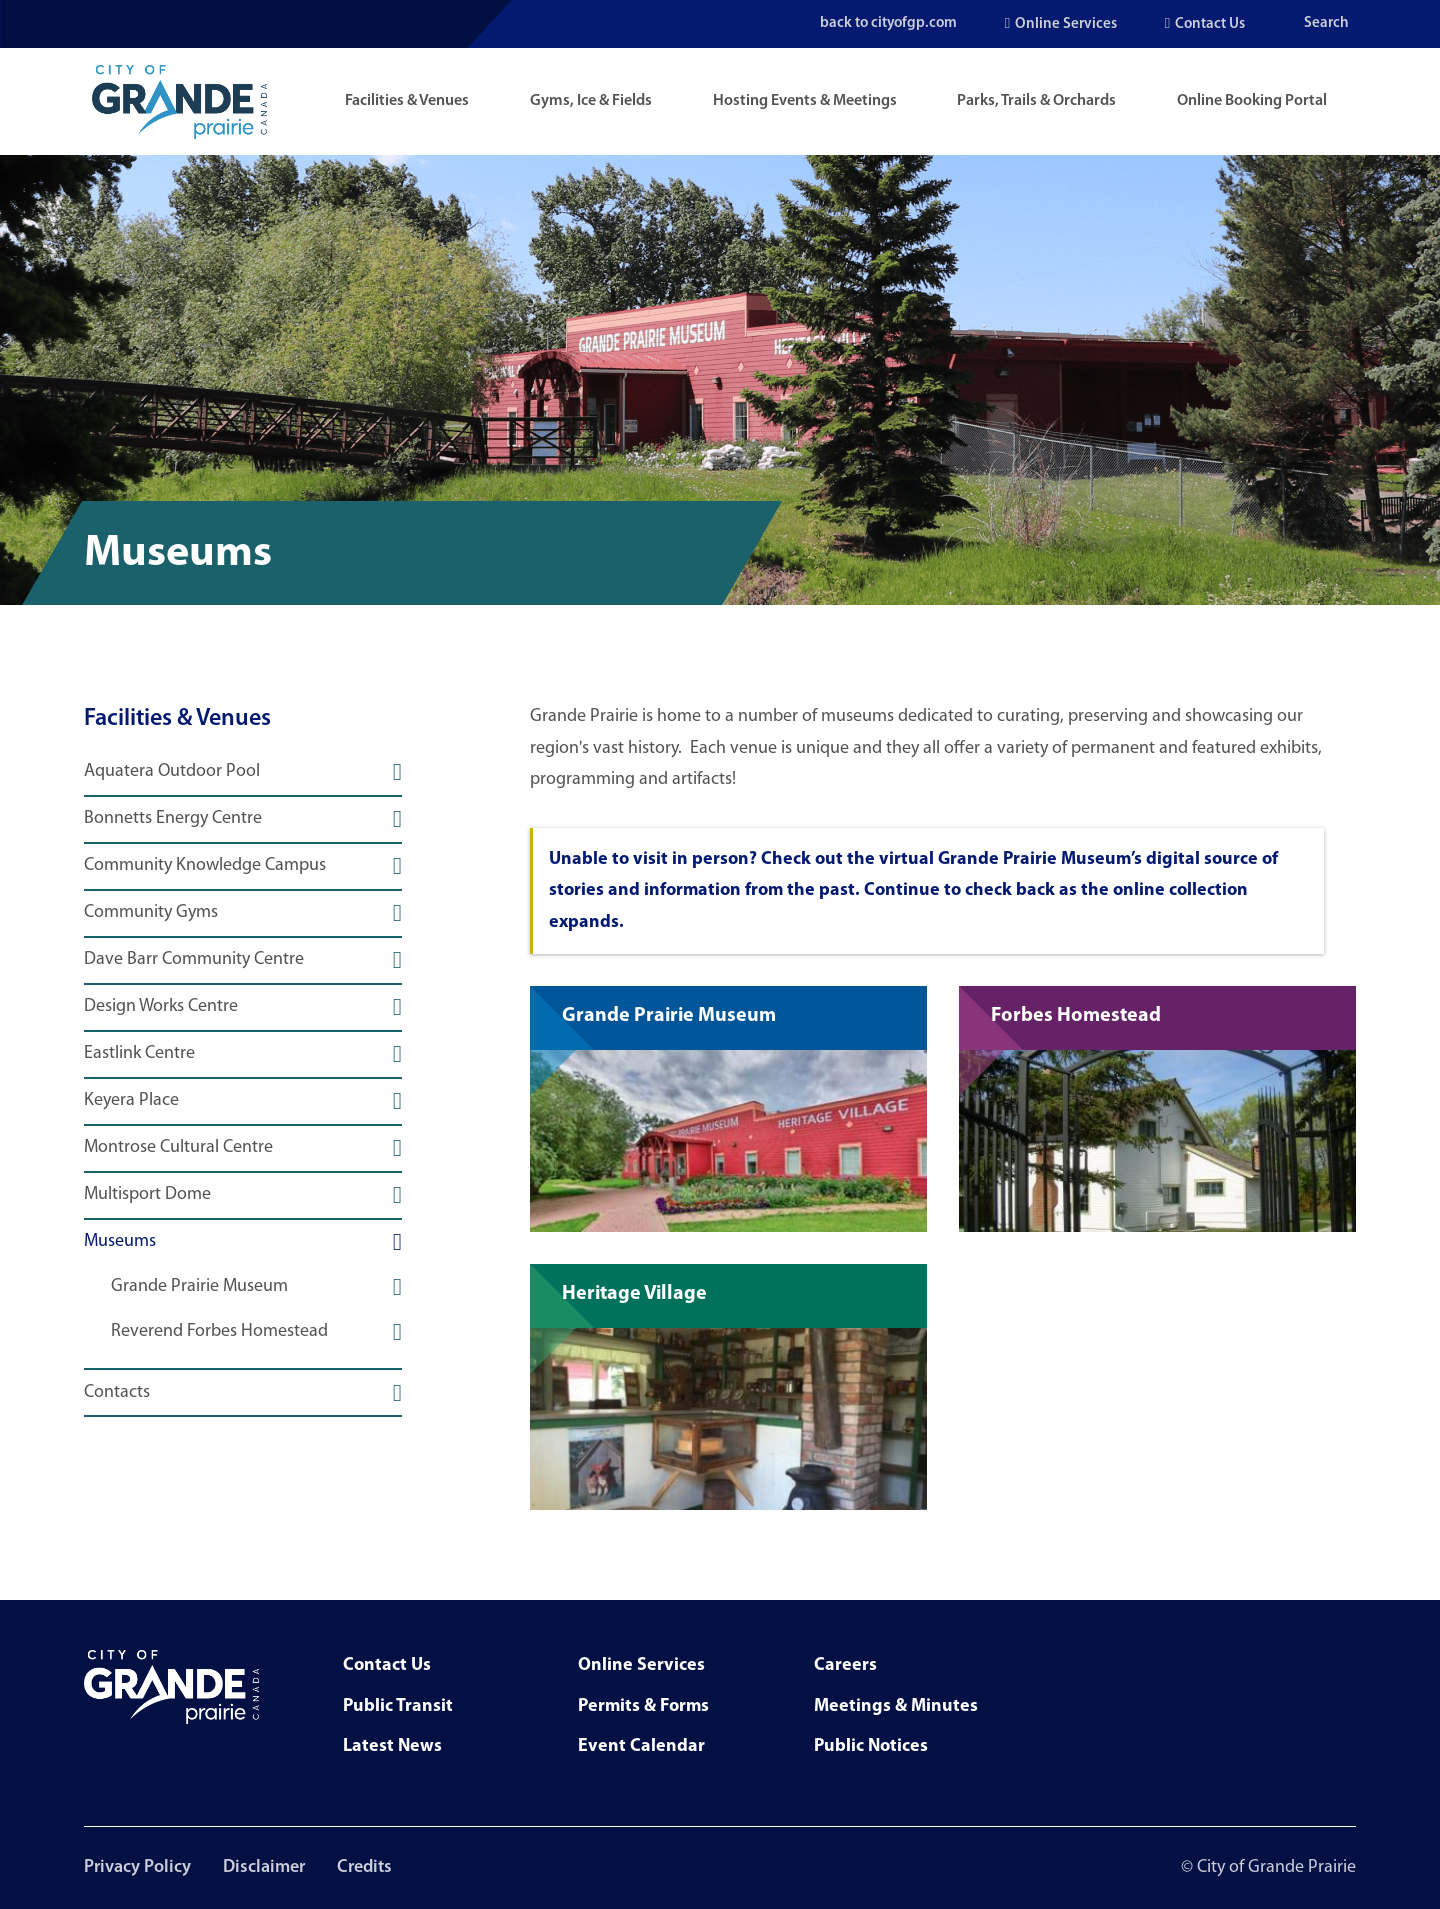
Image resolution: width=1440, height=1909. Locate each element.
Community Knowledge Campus (205, 866)
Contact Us (1210, 24)
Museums (120, 1242)
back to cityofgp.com (885, 23)
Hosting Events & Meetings (805, 101)
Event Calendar (641, 1746)
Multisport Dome (147, 1195)
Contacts (117, 1393)
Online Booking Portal (1252, 101)
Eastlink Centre (139, 1054)
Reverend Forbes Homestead (219, 1332)
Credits (364, 1867)
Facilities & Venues (407, 101)
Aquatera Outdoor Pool (172, 772)
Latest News (392, 1746)
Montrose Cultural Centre (178, 1148)
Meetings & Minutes (896, 1706)
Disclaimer (264, 1867)
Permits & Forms (643, 1706)
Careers (845, 1665)
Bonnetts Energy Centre (173, 819)
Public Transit (398, 1706)
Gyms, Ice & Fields (591, 101)
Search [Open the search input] (1326, 23)
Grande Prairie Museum (199, 1287)
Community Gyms (151, 913)
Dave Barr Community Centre (194, 960)
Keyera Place (131, 1101)
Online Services (1066, 24)
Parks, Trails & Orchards (1036, 101)
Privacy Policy (137, 1867)
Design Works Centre (161, 1007)
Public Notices (871, 1746)
